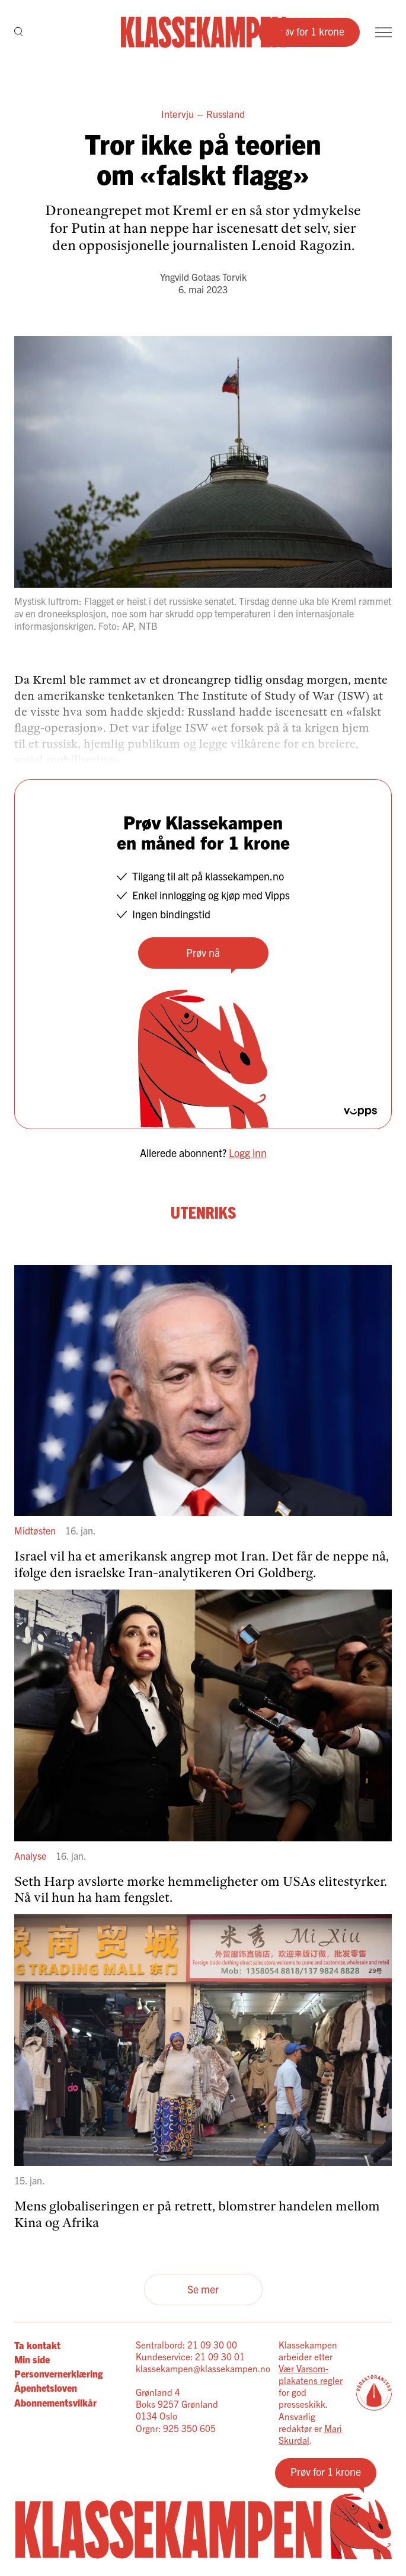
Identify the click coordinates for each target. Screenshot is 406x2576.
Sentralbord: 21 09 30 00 (186, 2344)
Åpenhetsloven (45, 2388)
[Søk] (18, 32)
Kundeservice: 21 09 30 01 (190, 2356)
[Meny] (383, 32)
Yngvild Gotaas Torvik (203, 277)
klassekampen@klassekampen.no (203, 2368)
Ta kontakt (37, 2345)
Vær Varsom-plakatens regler (311, 2374)
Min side (32, 2359)
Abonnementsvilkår (55, 2402)
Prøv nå (203, 952)
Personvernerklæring (58, 2373)
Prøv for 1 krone (309, 31)
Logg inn (248, 1152)
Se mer (203, 2289)
